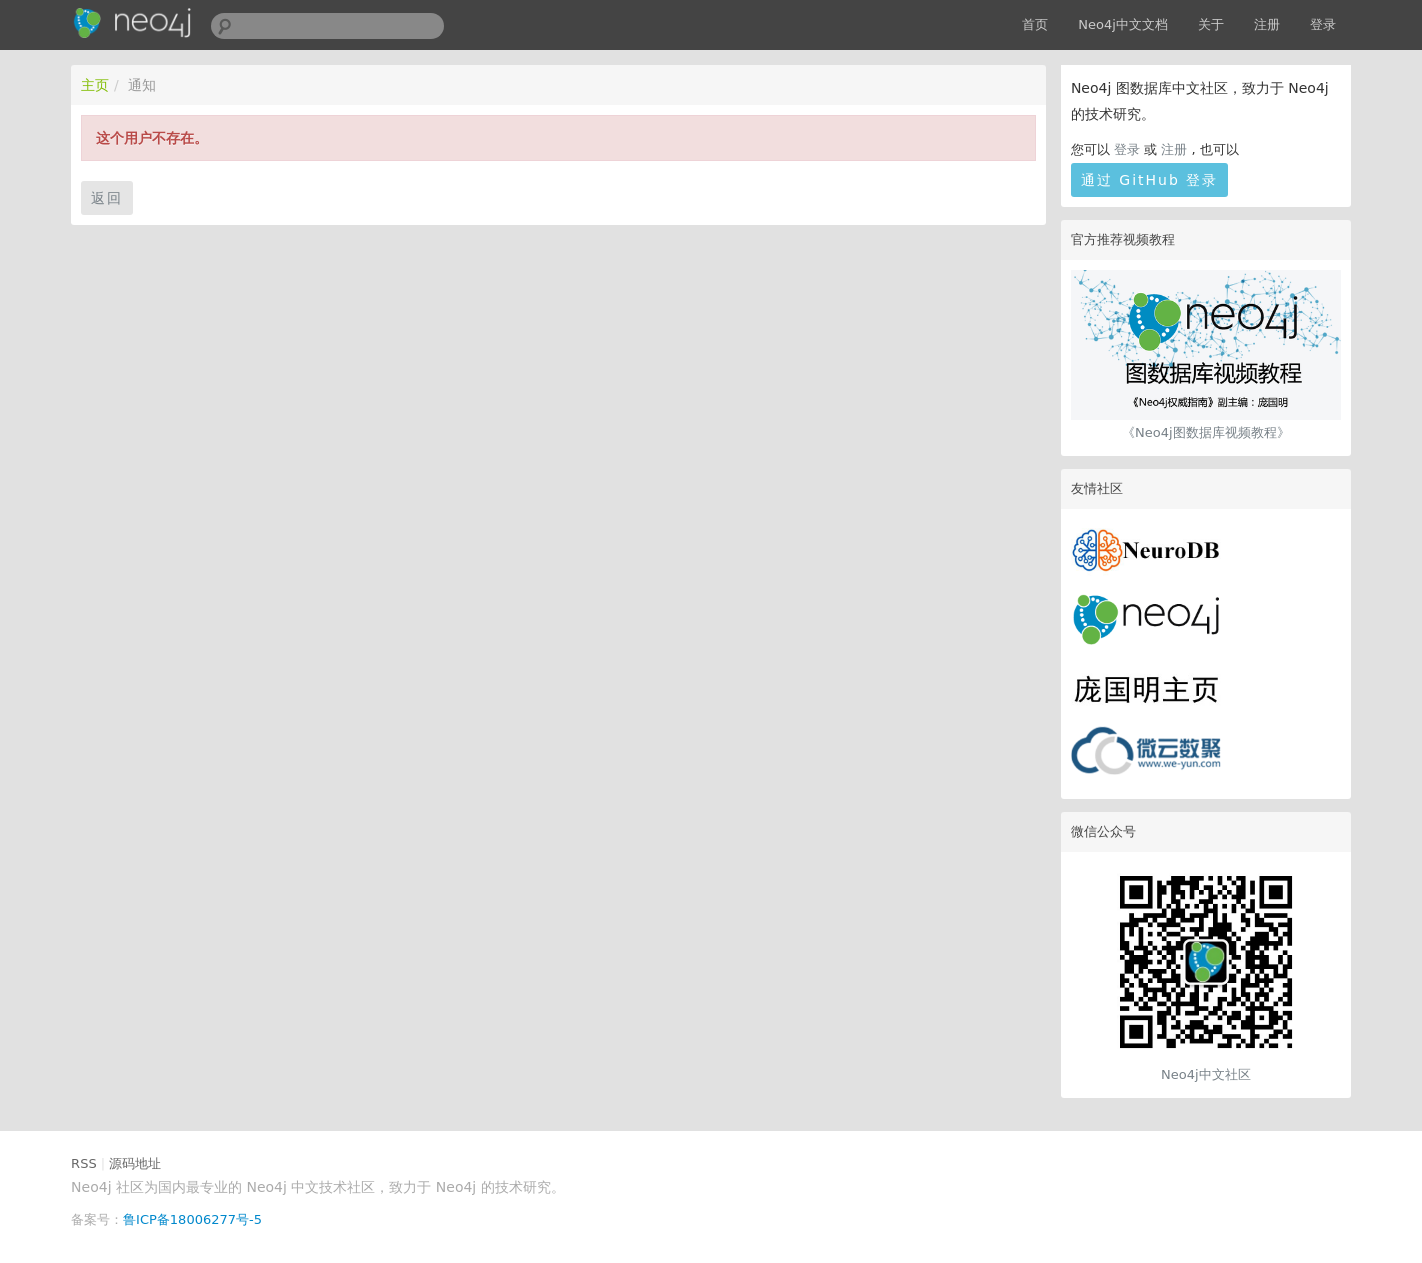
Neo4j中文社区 (1206, 1074)
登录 (1323, 24)
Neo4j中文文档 (1123, 24)
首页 (1035, 24)
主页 (95, 85)
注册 (1267, 24)
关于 (1211, 24)
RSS (84, 1163)
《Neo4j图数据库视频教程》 (1206, 432)
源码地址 (135, 1163)
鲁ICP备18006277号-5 (192, 1219)
